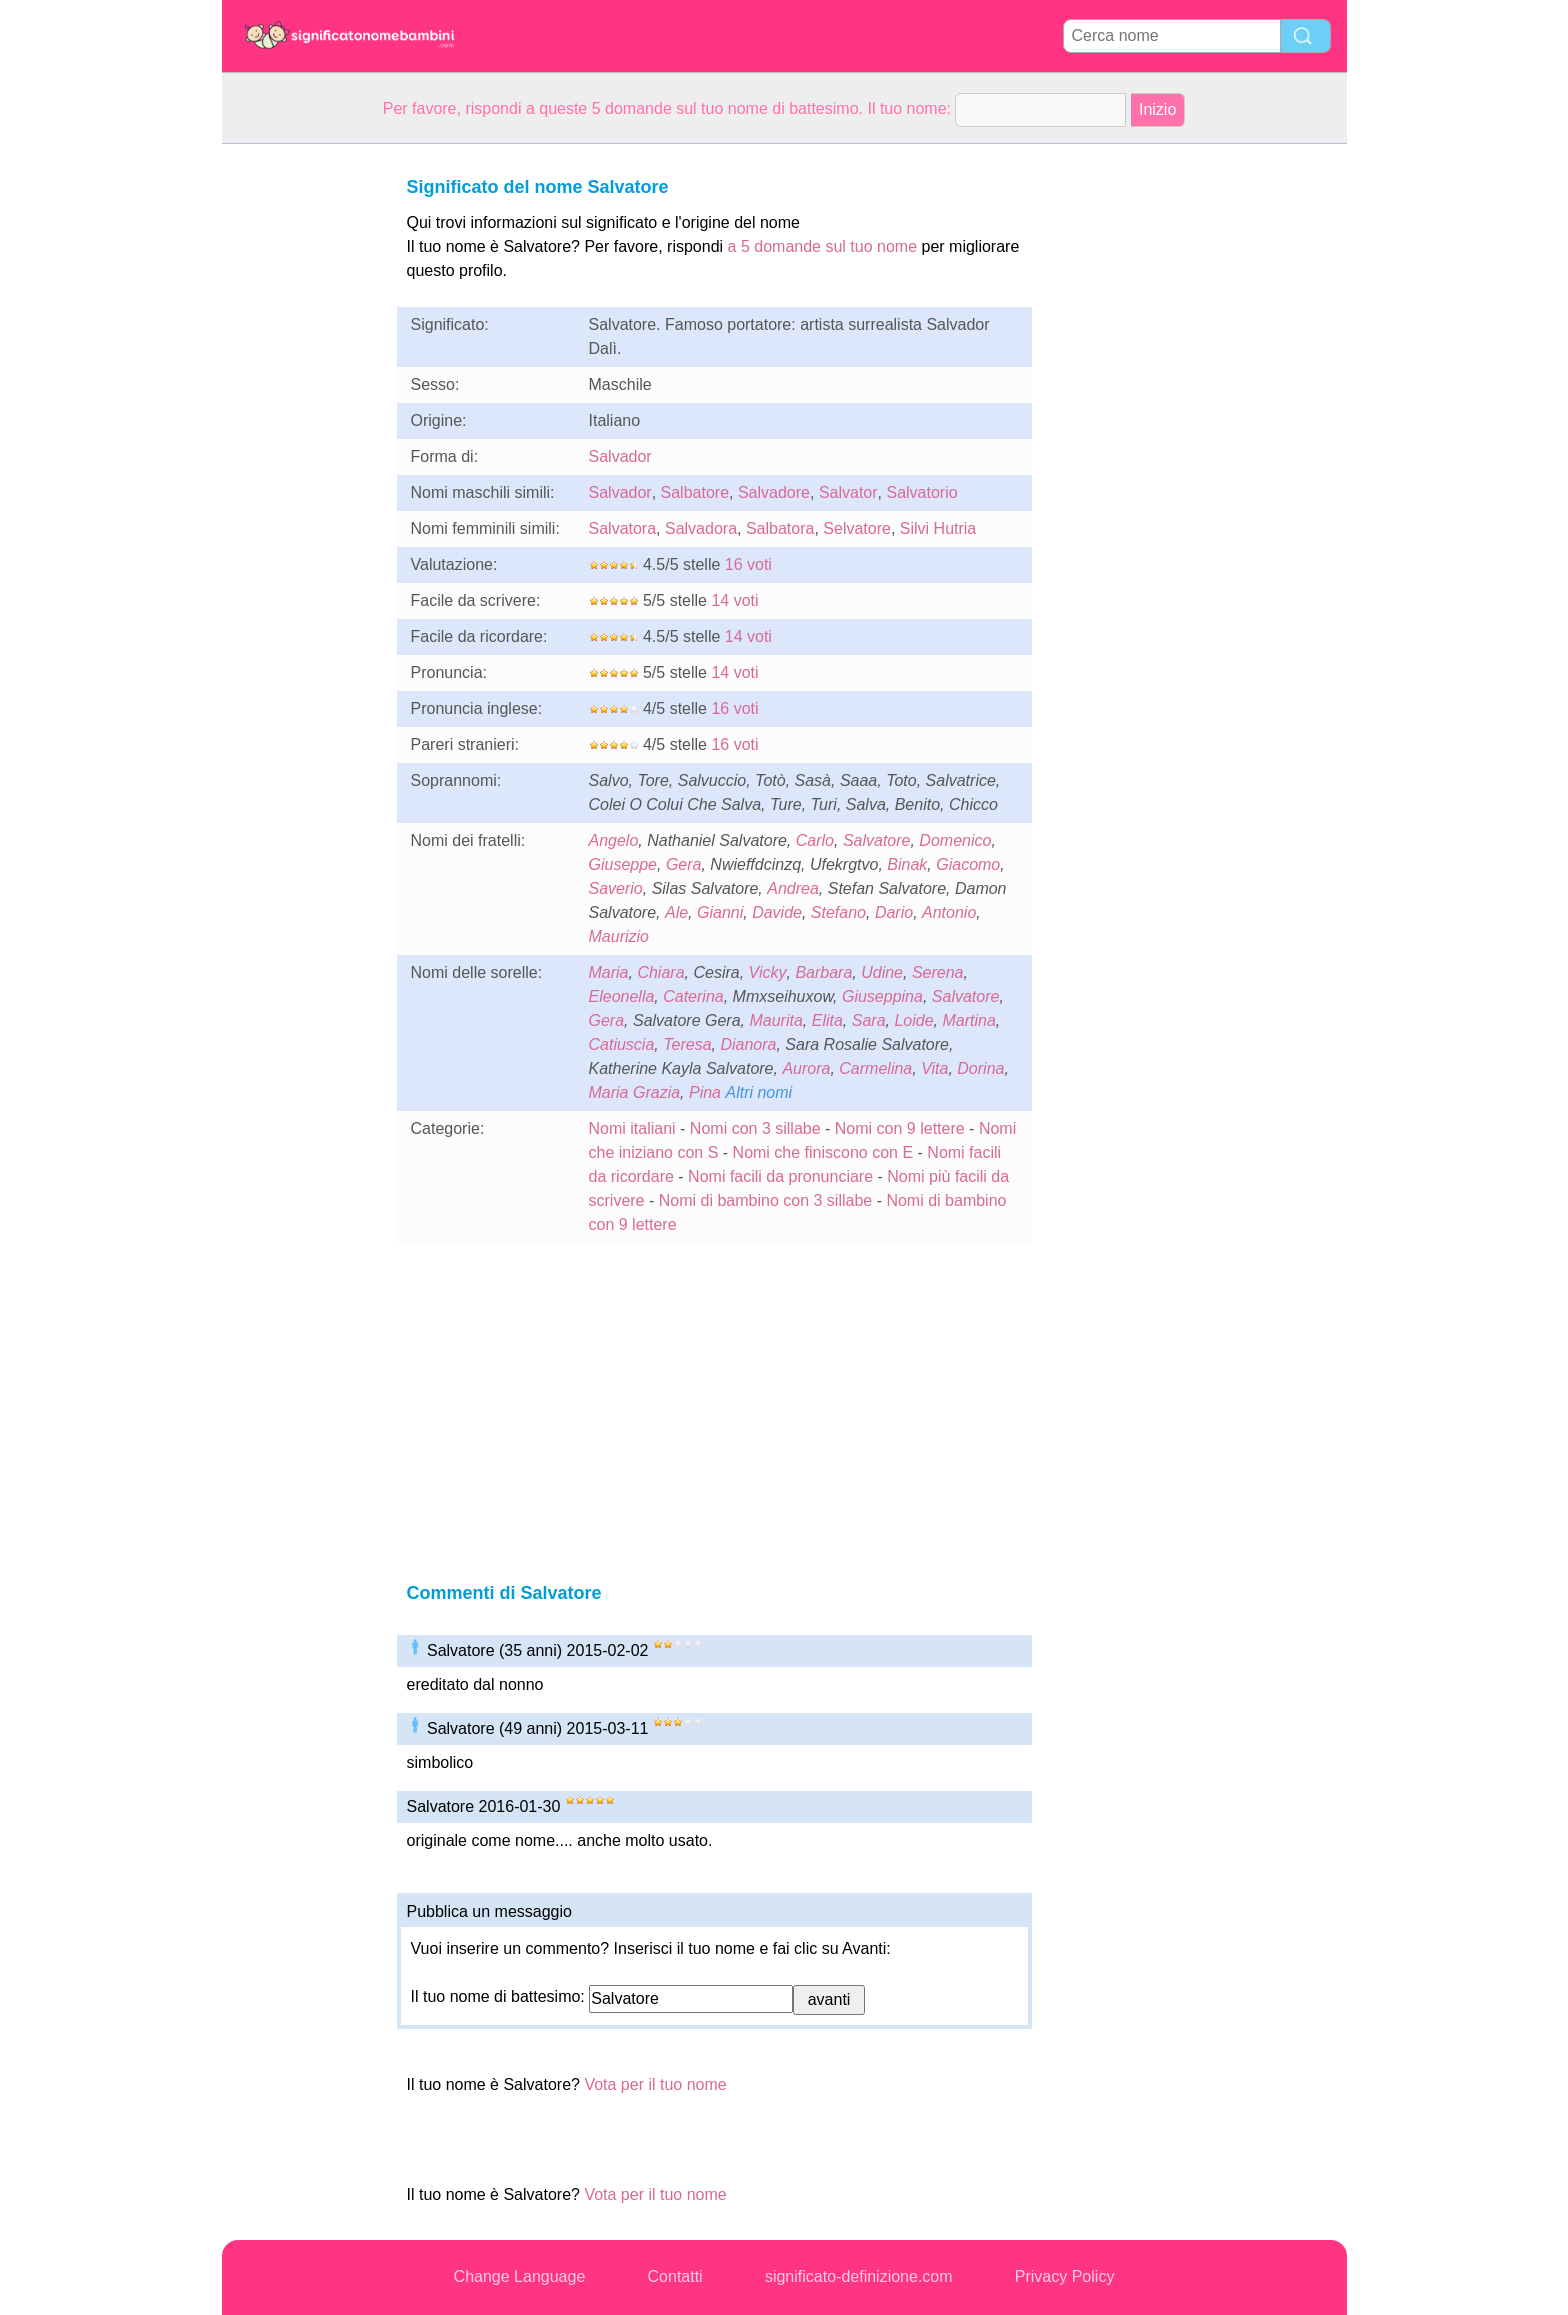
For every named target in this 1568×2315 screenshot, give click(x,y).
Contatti (675, 2276)
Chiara (660, 972)
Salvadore (774, 492)
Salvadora (701, 528)
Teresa (687, 1044)
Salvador (620, 456)
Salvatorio (921, 492)
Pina (705, 1092)
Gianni (720, 912)
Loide (913, 1020)
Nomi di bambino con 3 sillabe (765, 1200)
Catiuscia (622, 1044)
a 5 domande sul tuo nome (822, 246)
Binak (907, 864)
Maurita (775, 1020)
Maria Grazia (635, 1092)
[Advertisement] (302, 444)
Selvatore (857, 528)
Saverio (616, 888)
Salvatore (877, 840)
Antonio (949, 912)
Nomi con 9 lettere (900, 1128)
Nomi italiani (632, 1128)
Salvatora (623, 528)
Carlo (815, 840)
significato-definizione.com (859, 2276)
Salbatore (695, 492)
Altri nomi (758, 1092)
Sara (869, 1020)
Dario (894, 912)
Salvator (848, 492)
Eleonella (622, 996)
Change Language (520, 2276)
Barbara (823, 972)
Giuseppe (623, 864)
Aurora (806, 1068)
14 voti (734, 600)
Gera (684, 864)
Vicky (768, 972)
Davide (777, 912)
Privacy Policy (1065, 2276)
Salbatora (780, 528)
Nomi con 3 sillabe (755, 1128)
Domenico (955, 840)
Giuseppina (882, 996)
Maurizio (619, 936)
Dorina (980, 1068)
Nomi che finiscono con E (823, 1152)
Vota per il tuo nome (655, 2084)
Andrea (793, 888)
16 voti (748, 564)
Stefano (838, 912)
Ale (676, 912)
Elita (827, 1020)
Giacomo (968, 864)
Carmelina (875, 1068)
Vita (934, 1068)
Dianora (748, 1044)
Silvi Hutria (938, 528)
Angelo (614, 840)
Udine (882, 972)
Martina (968, 1020)
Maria (609, 972)
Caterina (693, 996)
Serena (938, 972)
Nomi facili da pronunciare (780, 1176)
